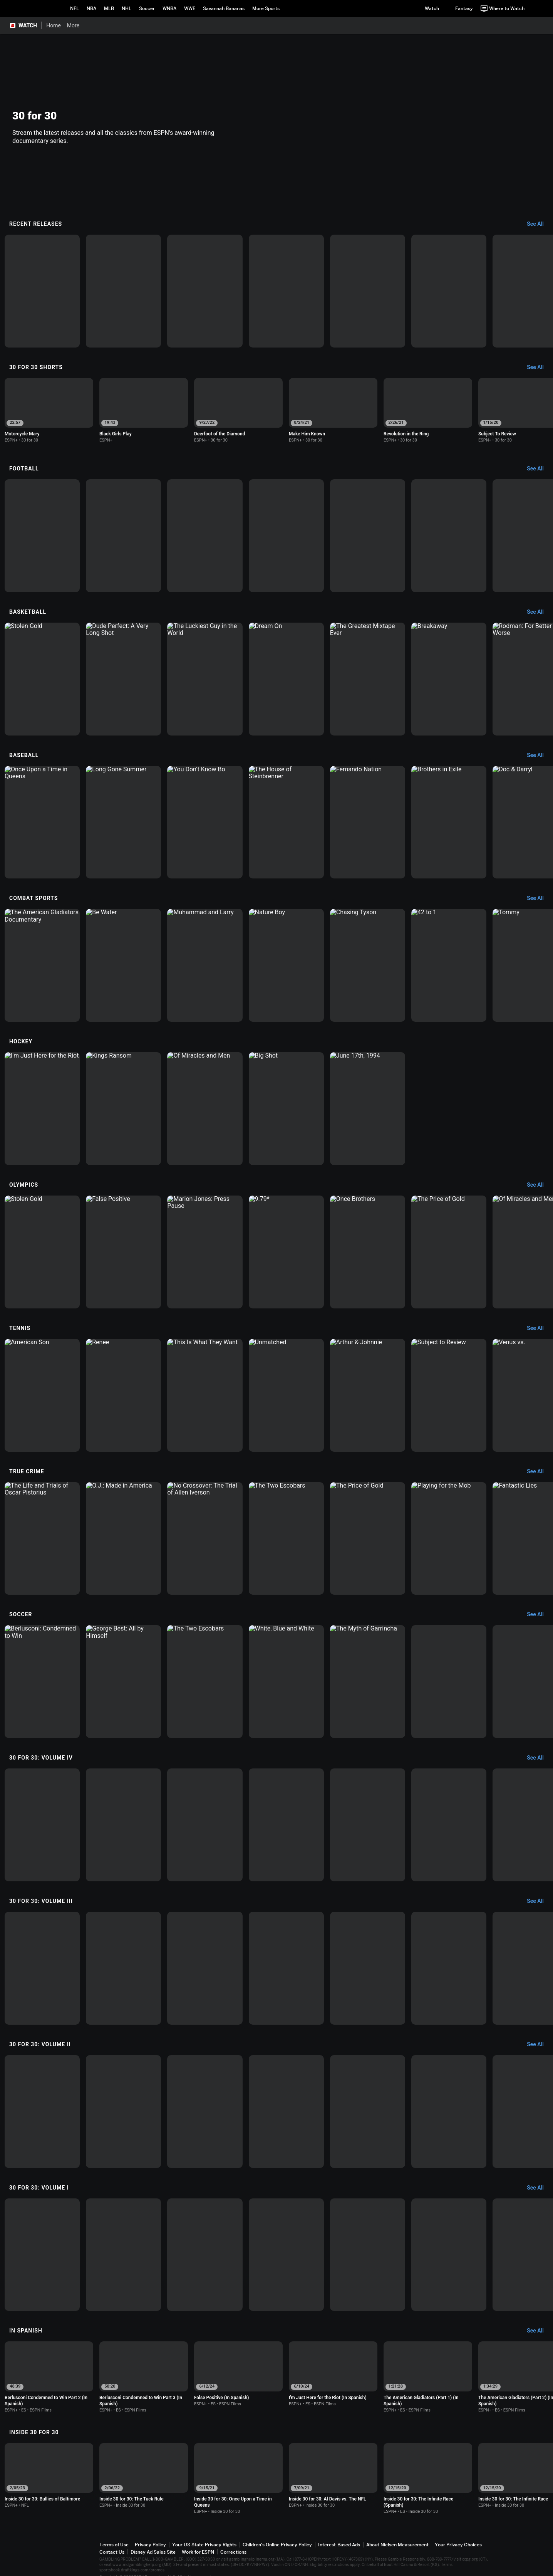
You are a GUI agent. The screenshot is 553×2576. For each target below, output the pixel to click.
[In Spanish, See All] (539, 2331)
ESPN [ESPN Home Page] (36, 8)
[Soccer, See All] (539, 1615)
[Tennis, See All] (539, 1328)
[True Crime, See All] (539, 1472)
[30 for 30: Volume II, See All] (539, 2045)
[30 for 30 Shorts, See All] (539, 367)
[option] (42, 291)
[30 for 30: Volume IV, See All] (539, 1758)
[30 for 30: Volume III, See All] (539, 1901)
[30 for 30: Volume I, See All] (539, 2188)
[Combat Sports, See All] (539, 898)
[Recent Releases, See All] (539, 224)
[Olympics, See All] (539, 1185)
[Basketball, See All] (539, 612)
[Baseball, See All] (539, 755)
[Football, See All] (539, 469)
